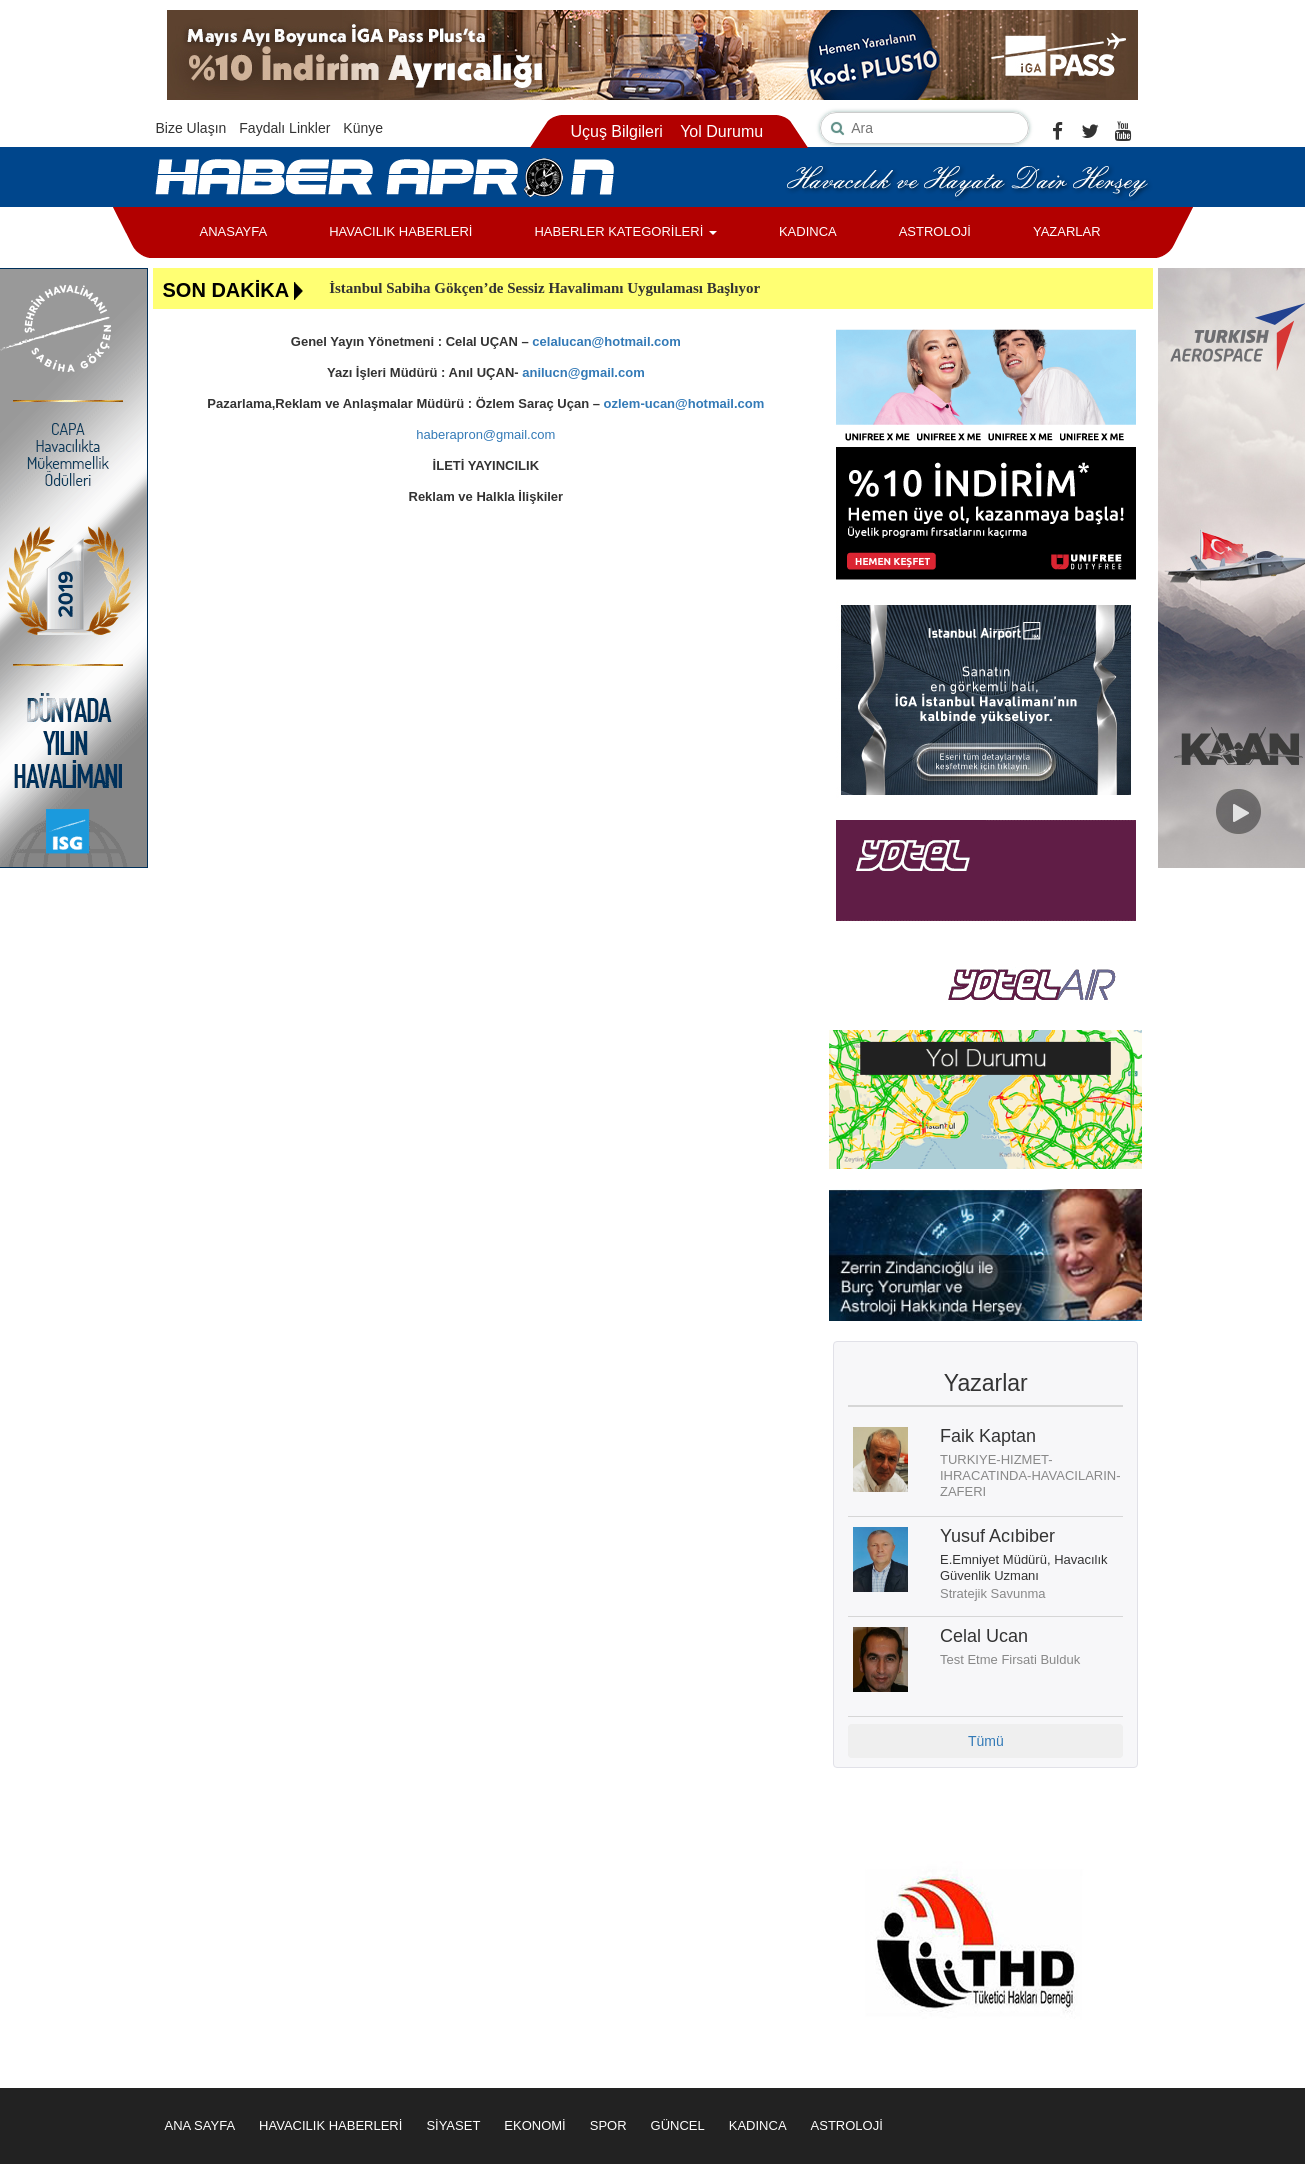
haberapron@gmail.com (485, 434)
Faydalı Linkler (284, 128)
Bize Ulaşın (191, 128)
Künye (363, 128)
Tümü (986, 1741)
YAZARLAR (1067, 231)
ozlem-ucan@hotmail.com (684, 403)
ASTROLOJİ (935, 231)
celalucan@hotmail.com (606, 341)
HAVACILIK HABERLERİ (400, 231)
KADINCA (808, 231)
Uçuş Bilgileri (616, 131)
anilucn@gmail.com (583, 372)
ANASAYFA (234, 231)
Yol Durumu (721, 131)
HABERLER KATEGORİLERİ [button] (625, 231)
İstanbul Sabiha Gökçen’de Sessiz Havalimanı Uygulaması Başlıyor (544, 288)
